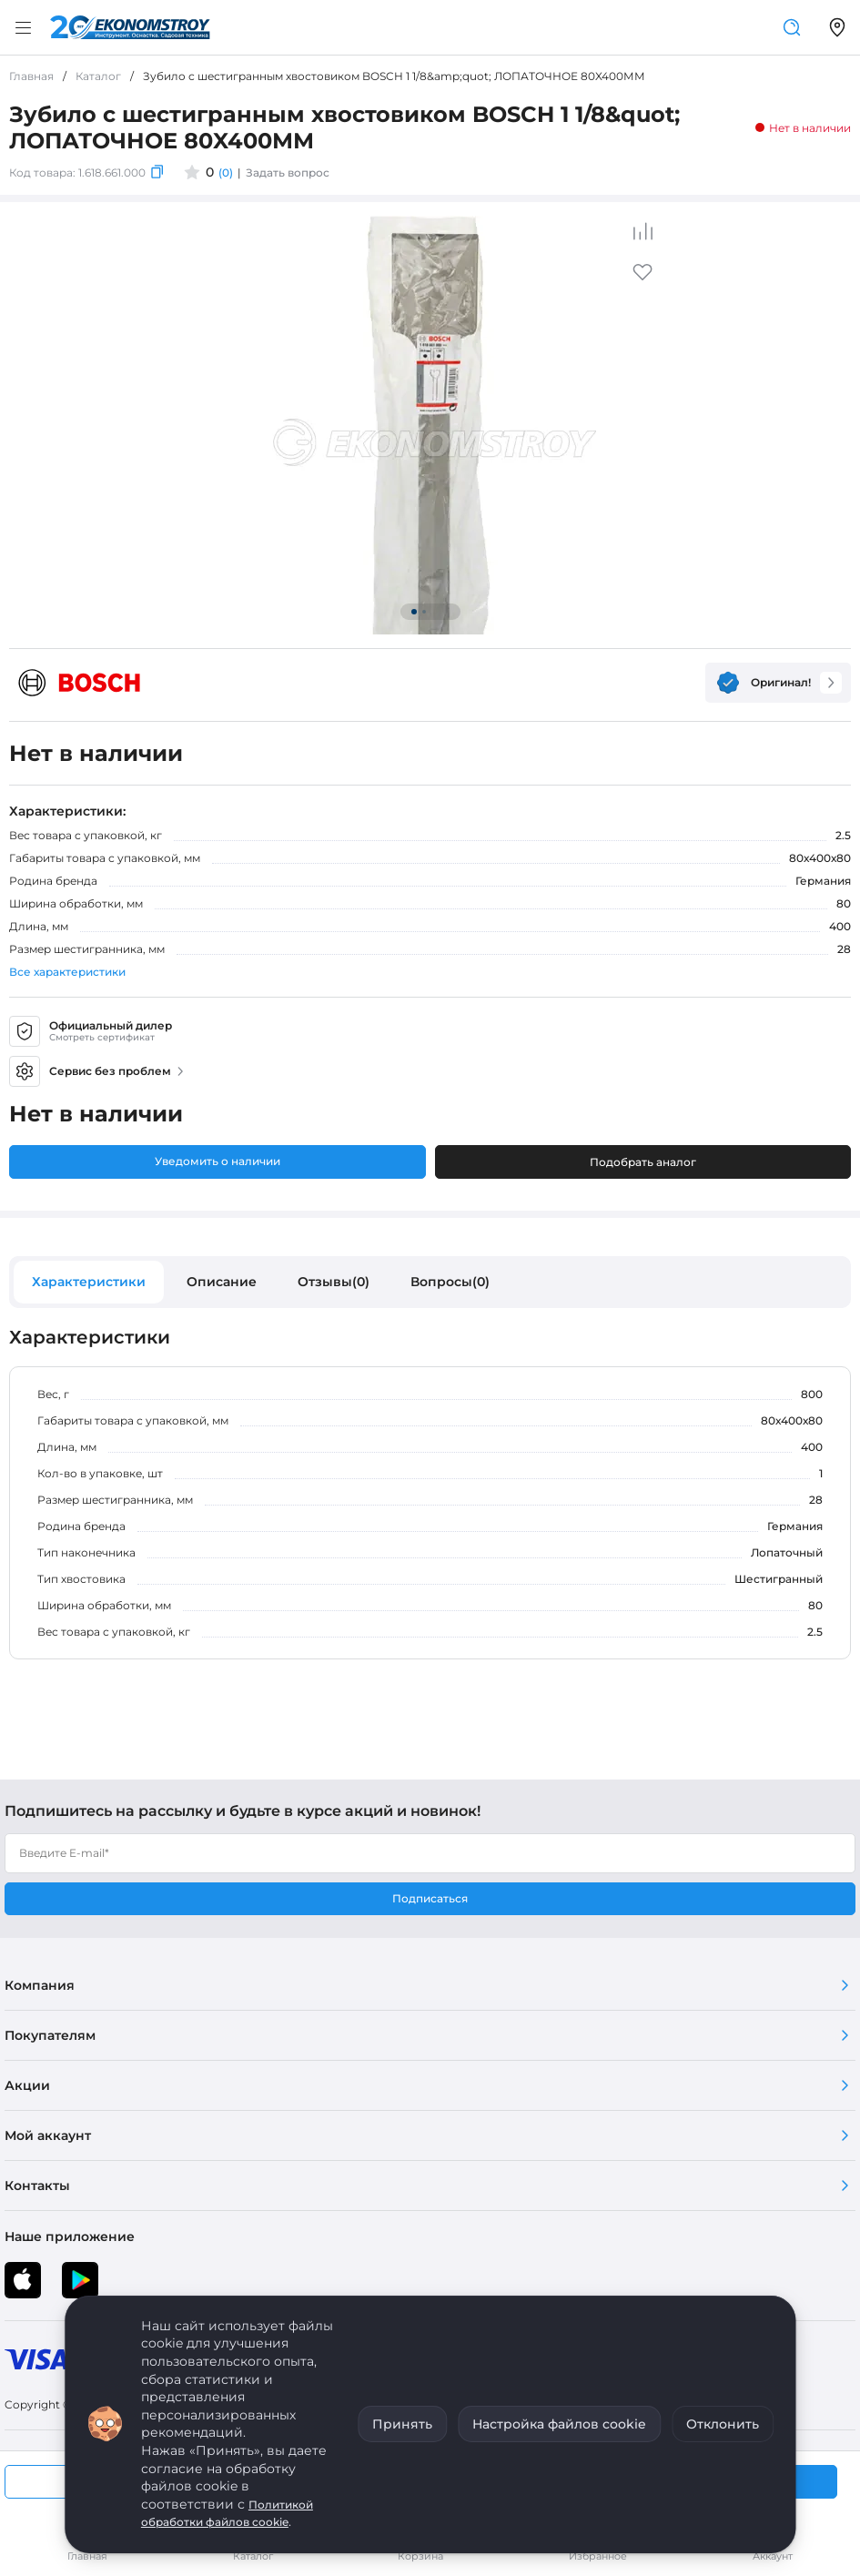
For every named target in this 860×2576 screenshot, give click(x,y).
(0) (225, 172)
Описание (222, 1281)
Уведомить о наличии (217, 1161)
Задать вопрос (287, 172)
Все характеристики (67, 972)
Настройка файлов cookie (559, 2424)
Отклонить (722, 2424)
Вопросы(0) (450, 1281)
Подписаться (430, 1898)
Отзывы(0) (333, 1281)
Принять (402, 2424)
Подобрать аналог (643, 1162)
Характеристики (89, 1281)
